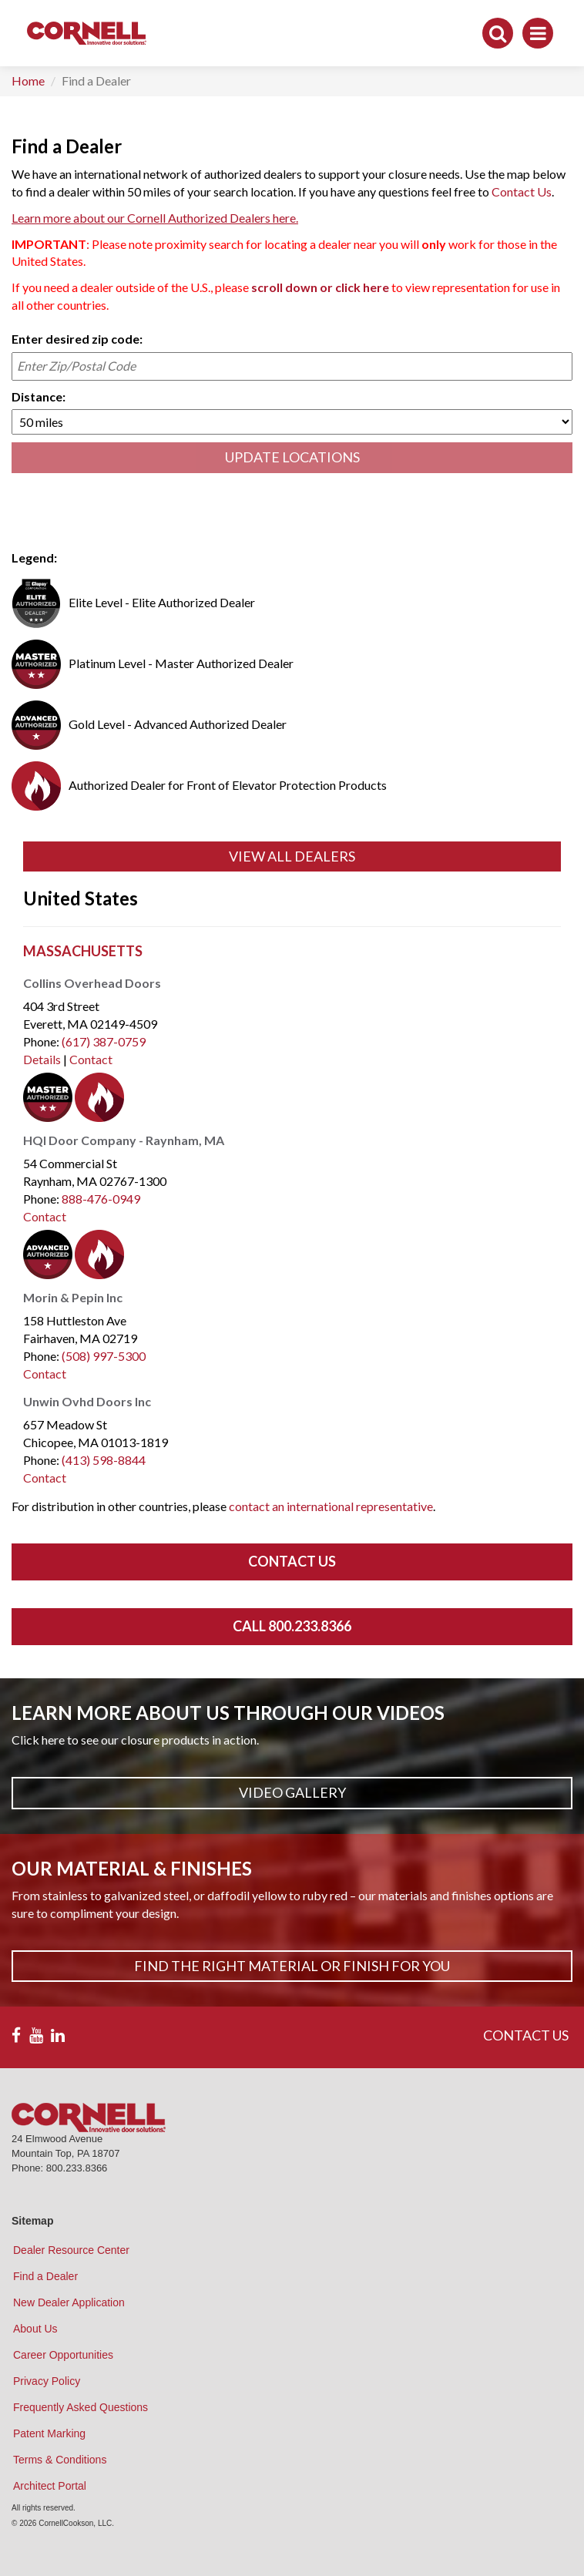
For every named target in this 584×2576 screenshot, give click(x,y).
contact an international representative (331, 1506)
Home (28, 80)
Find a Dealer (45, 2276)
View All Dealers (292, 856)
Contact (90, 1059)
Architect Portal (49, 2486)
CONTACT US (526, 2035)
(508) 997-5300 (104, 1355)
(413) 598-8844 (104, 1460)
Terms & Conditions (59, 2459)
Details (42, 1059)
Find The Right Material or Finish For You (292, 1965)
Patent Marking (49, 2433)
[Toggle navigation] (537, 33)
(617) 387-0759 (104, 1041)
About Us (35, 2328)
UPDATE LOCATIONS (292, 456)
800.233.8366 (77, 2168)
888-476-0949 (101, 1198)
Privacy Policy (46, 2381)
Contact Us (522, 191)
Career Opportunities (63, 2355)
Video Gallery (292, 1792)
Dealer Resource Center (71, 2250)
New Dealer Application (69, 2302)
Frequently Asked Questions (80, 2407)
